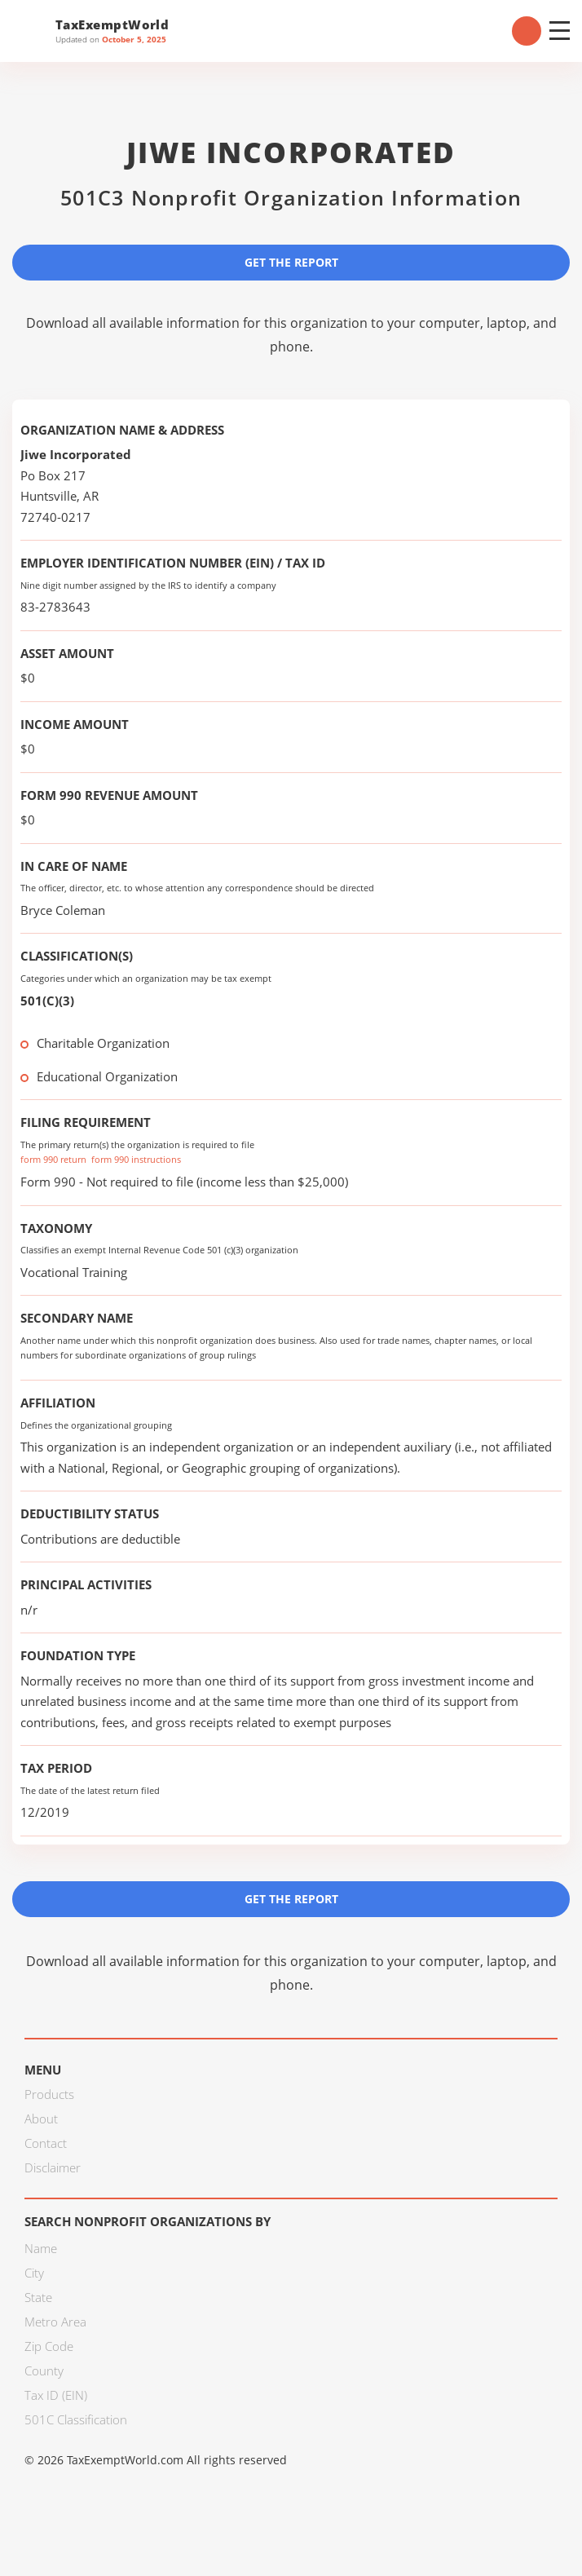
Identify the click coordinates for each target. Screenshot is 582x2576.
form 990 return (53, 1159)
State (38, 2297)
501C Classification (75, 2419)
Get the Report (291, 262)
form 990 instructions (136, 1159)
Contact (45, 2143)
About (41, 2118)
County (44, 2370)
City (34, 2272)
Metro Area (55, 2321)
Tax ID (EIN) (55, 2395)
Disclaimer (52, 2167)
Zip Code (48, 2346)
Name (40, 2248)
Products (49, 2094)
